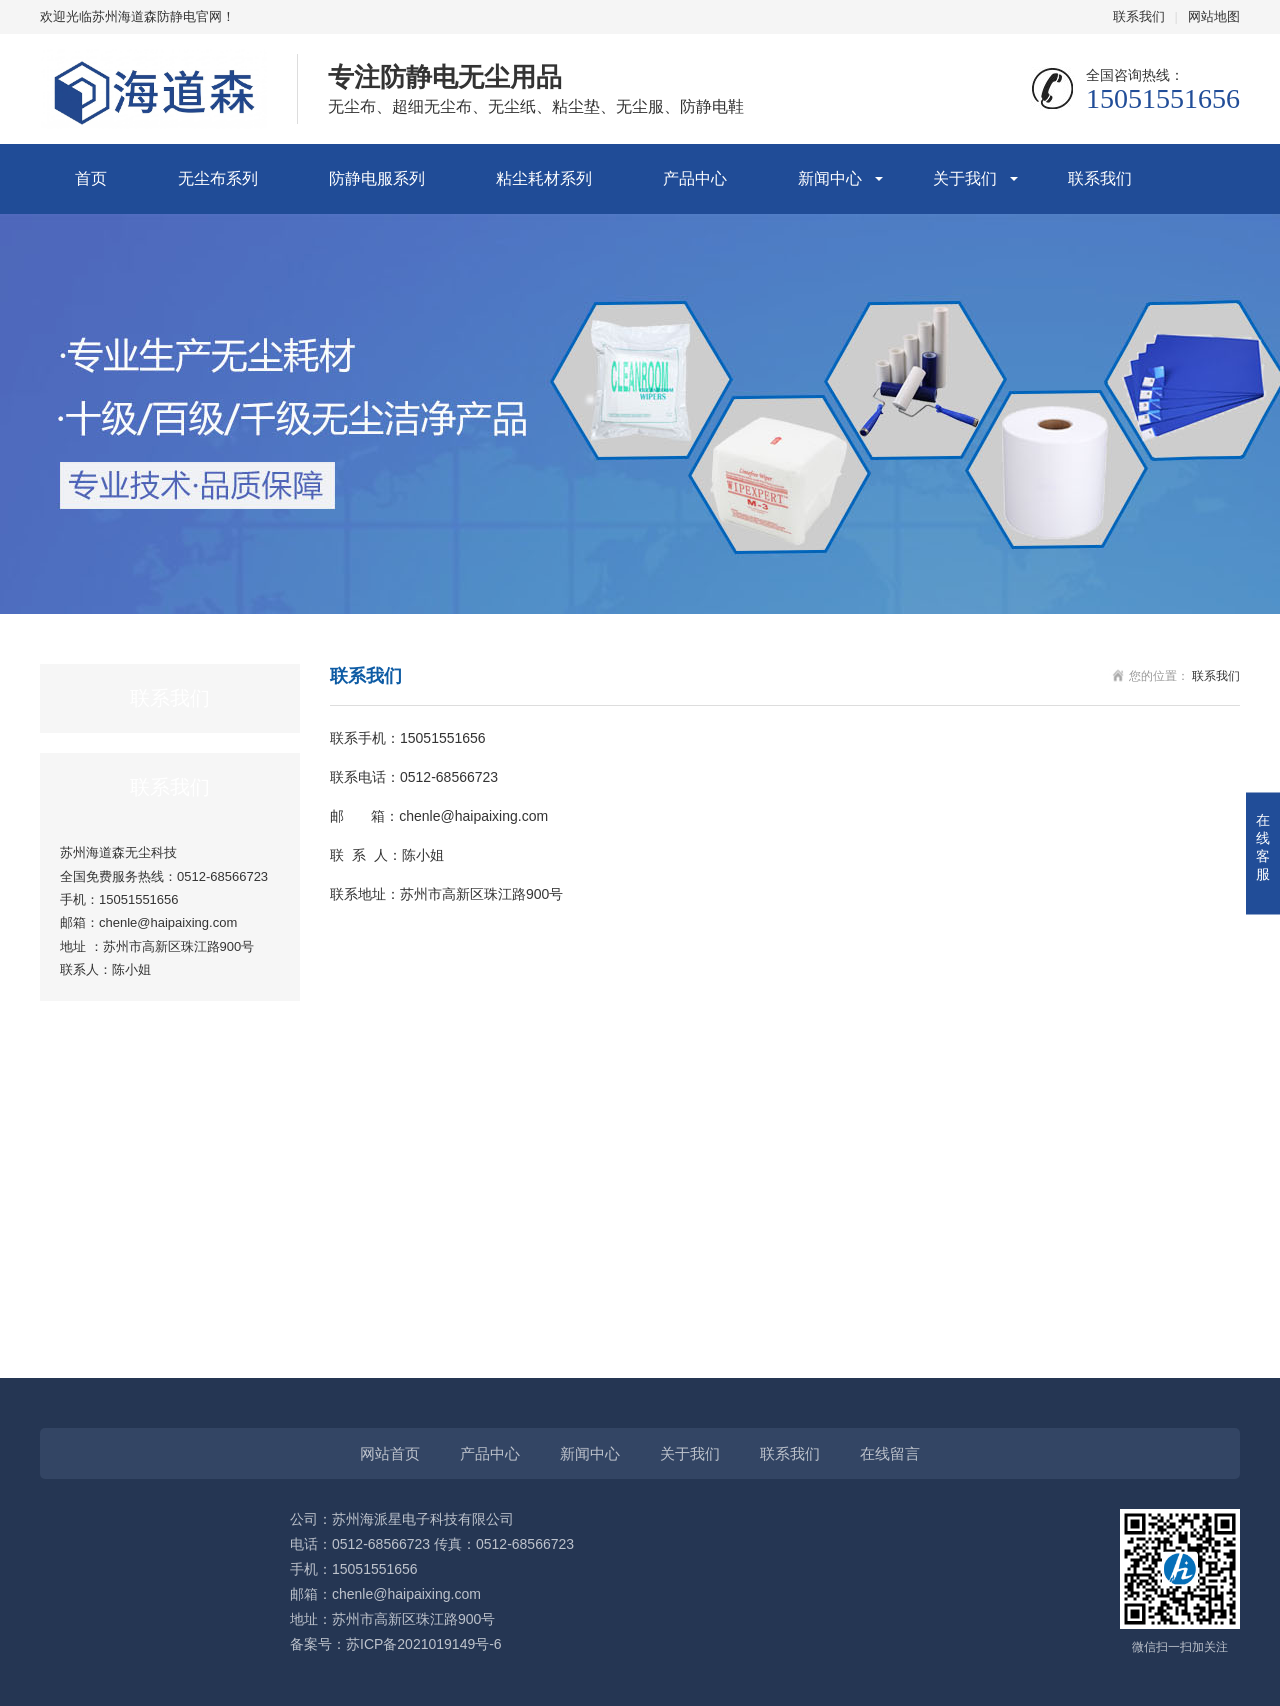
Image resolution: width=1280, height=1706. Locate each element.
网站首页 (390, 1453)
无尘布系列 (218, 178)
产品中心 (695, 178)
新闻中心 (830, 178)
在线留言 (890, 1453)
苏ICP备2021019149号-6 (424, 1644)
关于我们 (965, 178)
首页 (91, 178)
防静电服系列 (377, 178)
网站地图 (1214, 16)
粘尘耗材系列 (544, 178)
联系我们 (1139, 16)
